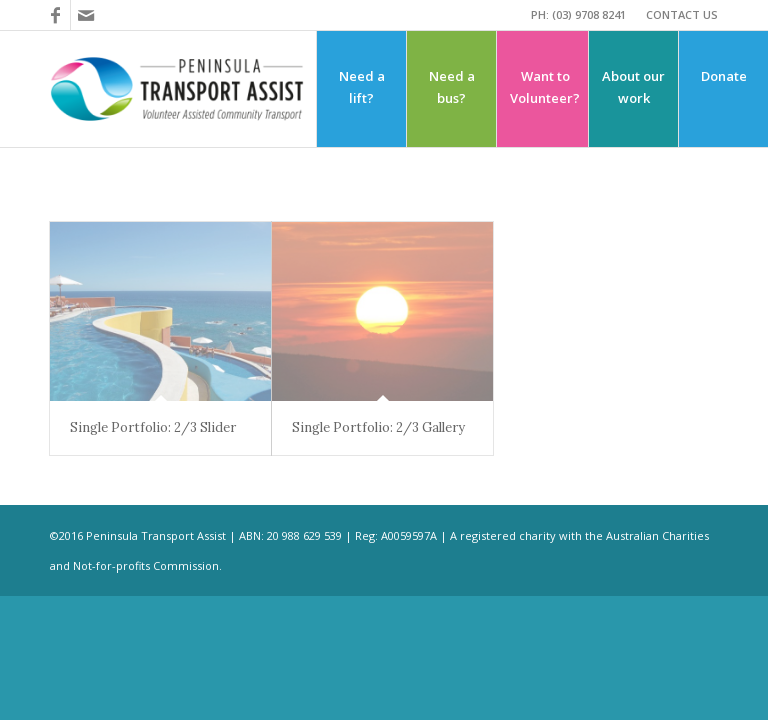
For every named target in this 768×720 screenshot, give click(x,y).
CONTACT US (682, 14)
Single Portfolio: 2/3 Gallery (378, 427)
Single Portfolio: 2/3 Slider (153, 427)
